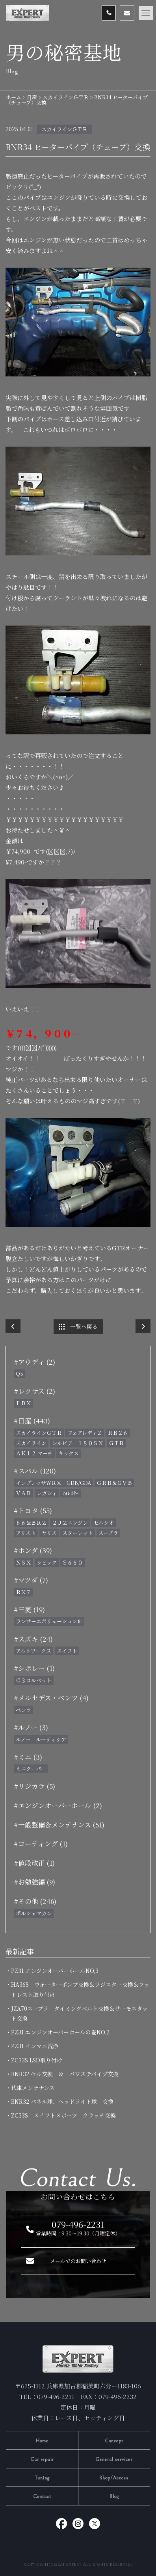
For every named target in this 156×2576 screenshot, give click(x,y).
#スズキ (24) (33, 1639)
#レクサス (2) (34, 1391)
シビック (47, 1562)
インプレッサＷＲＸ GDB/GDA (53, 1482)
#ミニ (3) (28, 1757)
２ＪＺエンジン (70, 1522)
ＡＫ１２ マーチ (34, 1453)
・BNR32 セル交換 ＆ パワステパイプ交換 (65, 2074)
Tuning (42, 2478)
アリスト (26, 1533)
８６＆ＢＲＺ (31, 1522)
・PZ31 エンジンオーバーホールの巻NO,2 (60, 2032)
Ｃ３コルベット (34, 1680)
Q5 (19, 1373)
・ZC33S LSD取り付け (36, 2060)
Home (41, 2441)
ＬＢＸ (23, 1403)
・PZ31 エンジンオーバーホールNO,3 (54, 1970)
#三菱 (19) (29, 1609)
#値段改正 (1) (34, 1863)
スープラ (108, 1533)
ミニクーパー (31, 1768)
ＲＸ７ (23, 1592)
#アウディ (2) (34, 1362)
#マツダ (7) (31, 1580)
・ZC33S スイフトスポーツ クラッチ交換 (63, 2115)
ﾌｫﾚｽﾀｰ (70, 1493)
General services (114, 2459)
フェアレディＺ (84, 1432)
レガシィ (47, 1493)
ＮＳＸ (23, 1562)
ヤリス (49, 1533)
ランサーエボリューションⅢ (49, 1621)
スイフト (67, 1650)
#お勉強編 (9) (34, 1882)
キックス (68, 1453)
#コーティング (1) (41, 1843)
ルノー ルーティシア (41, 1739)
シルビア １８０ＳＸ (77, 1443)
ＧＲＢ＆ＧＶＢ (114, 1482)
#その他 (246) (35, 1901)
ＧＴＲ (116, 1443)
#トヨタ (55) (33, 1510)
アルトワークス (33, 1650)
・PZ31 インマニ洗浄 (34, 2046)
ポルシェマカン (34, 1913)
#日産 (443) (32, 1420)
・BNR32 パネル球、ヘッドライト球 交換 (62, 2101)
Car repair (42, 2459)
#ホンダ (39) (33, 1550)
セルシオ (103, 1522)
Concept (114, 2441)
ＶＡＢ (23, 1493)
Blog (114, 2497)
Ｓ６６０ (72, 1562)
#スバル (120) (35, 1470)
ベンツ (23, 1710)
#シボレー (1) (34, 1668)
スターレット (77, 1533)
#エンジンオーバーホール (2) (58, 1805)
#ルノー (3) (31, 1727)
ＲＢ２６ (118, 1432)
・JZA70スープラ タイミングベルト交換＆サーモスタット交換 (79, 2013)
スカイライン (31, 1443)
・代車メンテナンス (33, 2088)
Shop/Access (113, 2478)
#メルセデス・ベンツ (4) (51, 1697)
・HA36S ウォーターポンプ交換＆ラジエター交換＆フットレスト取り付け (80, 1989)
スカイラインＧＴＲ (64, 129)
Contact (42, 2497)
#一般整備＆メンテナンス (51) (59, 1824)
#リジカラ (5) (34, 1786)
